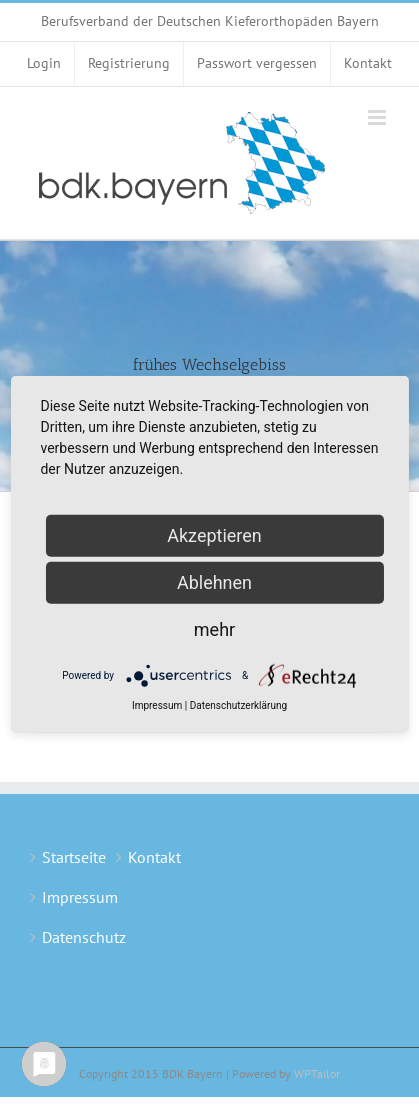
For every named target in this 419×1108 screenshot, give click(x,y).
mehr (214, 629)
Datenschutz (84, 937)
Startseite (74, 857)
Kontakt (154, 857)
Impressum (80, 897)
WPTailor (317, 1073)
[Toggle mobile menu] (378, 117)
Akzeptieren (214, 535)
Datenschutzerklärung (238, 705)
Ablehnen (214, 582)
